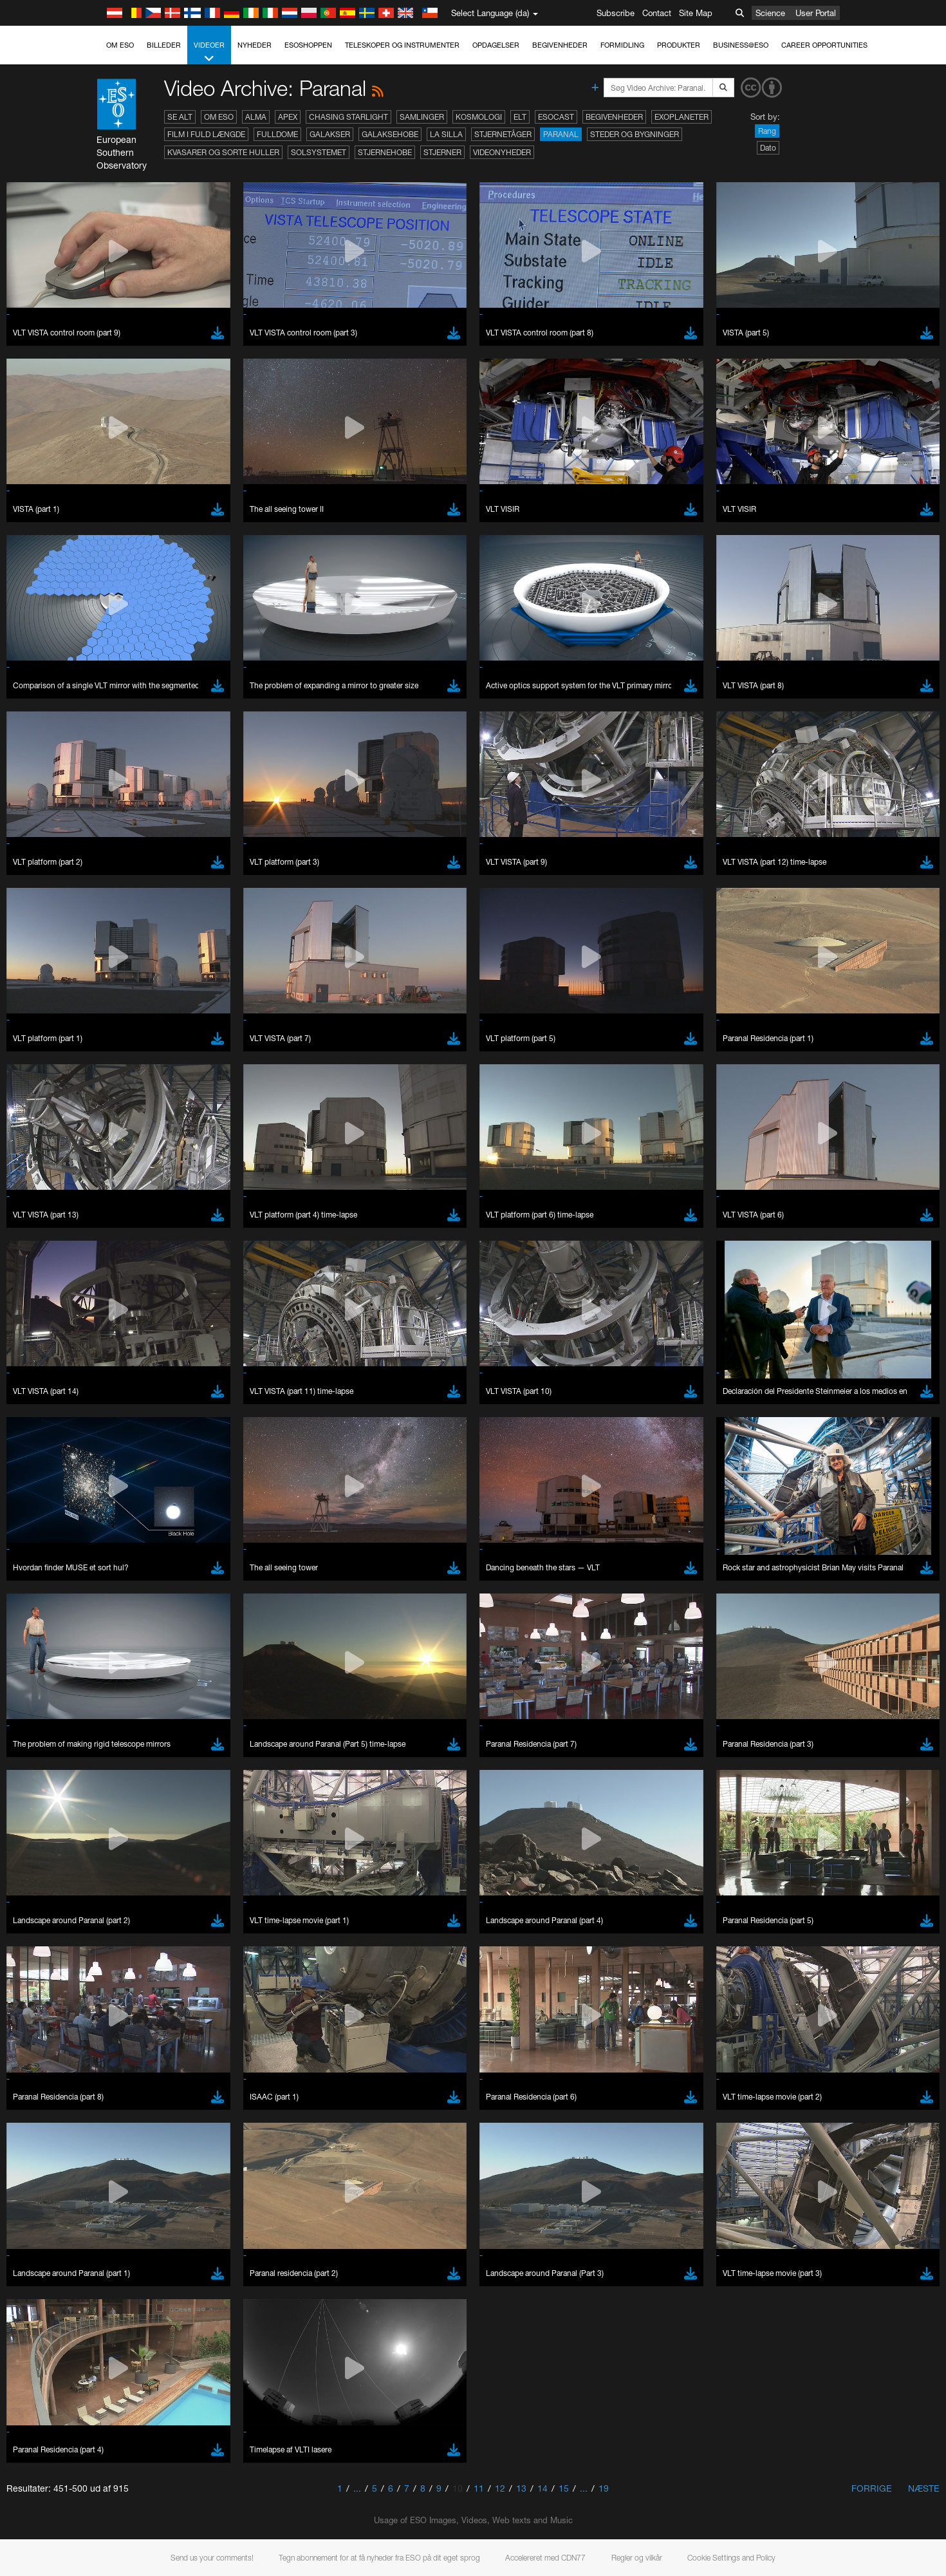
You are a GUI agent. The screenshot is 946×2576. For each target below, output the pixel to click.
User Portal (815, 13)
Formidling (622, 45)
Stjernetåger (503, 134)
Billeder (164, 45)
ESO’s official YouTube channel (397, 2193)
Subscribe (616, 13)
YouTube (122, 2193)
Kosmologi (479, 117)
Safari (143, 2465)
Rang (767, 131)
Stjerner (442, 152)
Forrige (871, 2488)
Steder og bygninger (634, 134)
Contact (656, 13)
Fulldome (277, 134)
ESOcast (556, 117)
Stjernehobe (385, 152)
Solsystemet (318, 152)
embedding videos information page (171, 2217)
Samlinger (422, 117)
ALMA (255, 117)
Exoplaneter (681, 117)
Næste (924, 2488)
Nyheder (254, 45)
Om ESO (120, 45)
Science (770, 13)
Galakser (330, 134)
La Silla (446, 134)
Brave (143, 2417)
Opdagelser (495, 45)
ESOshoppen (308, 45)
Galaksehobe (390, 134)
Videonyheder (502, 152)
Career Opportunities (824, 45)
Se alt (179, 117)
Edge (142, 2441)
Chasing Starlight (348, 117)
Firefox (144, 2454)
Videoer (209, 52)
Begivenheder (560, 45)
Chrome (147, 2429)
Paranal (561, 134)
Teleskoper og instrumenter (402, 45)
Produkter (678, 45)
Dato (768, 148)
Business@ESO (740, 45)
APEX (287, 117)
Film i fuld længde (206, 134)
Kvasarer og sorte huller (223, 152)
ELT (520, 117)
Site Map (695, 13)
